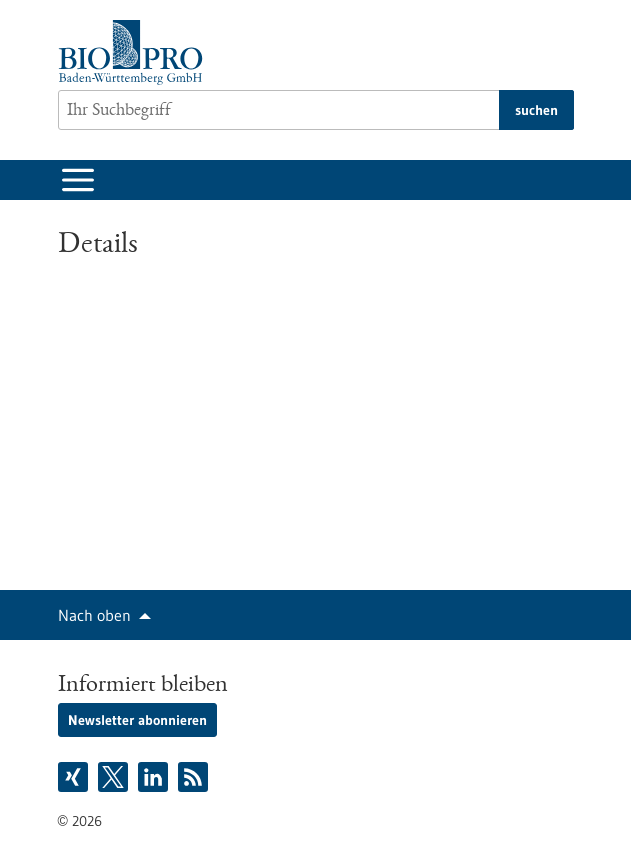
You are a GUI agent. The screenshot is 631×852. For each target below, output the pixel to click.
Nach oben (94, 615)
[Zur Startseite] (135, 52)
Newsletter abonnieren (137, 720)
